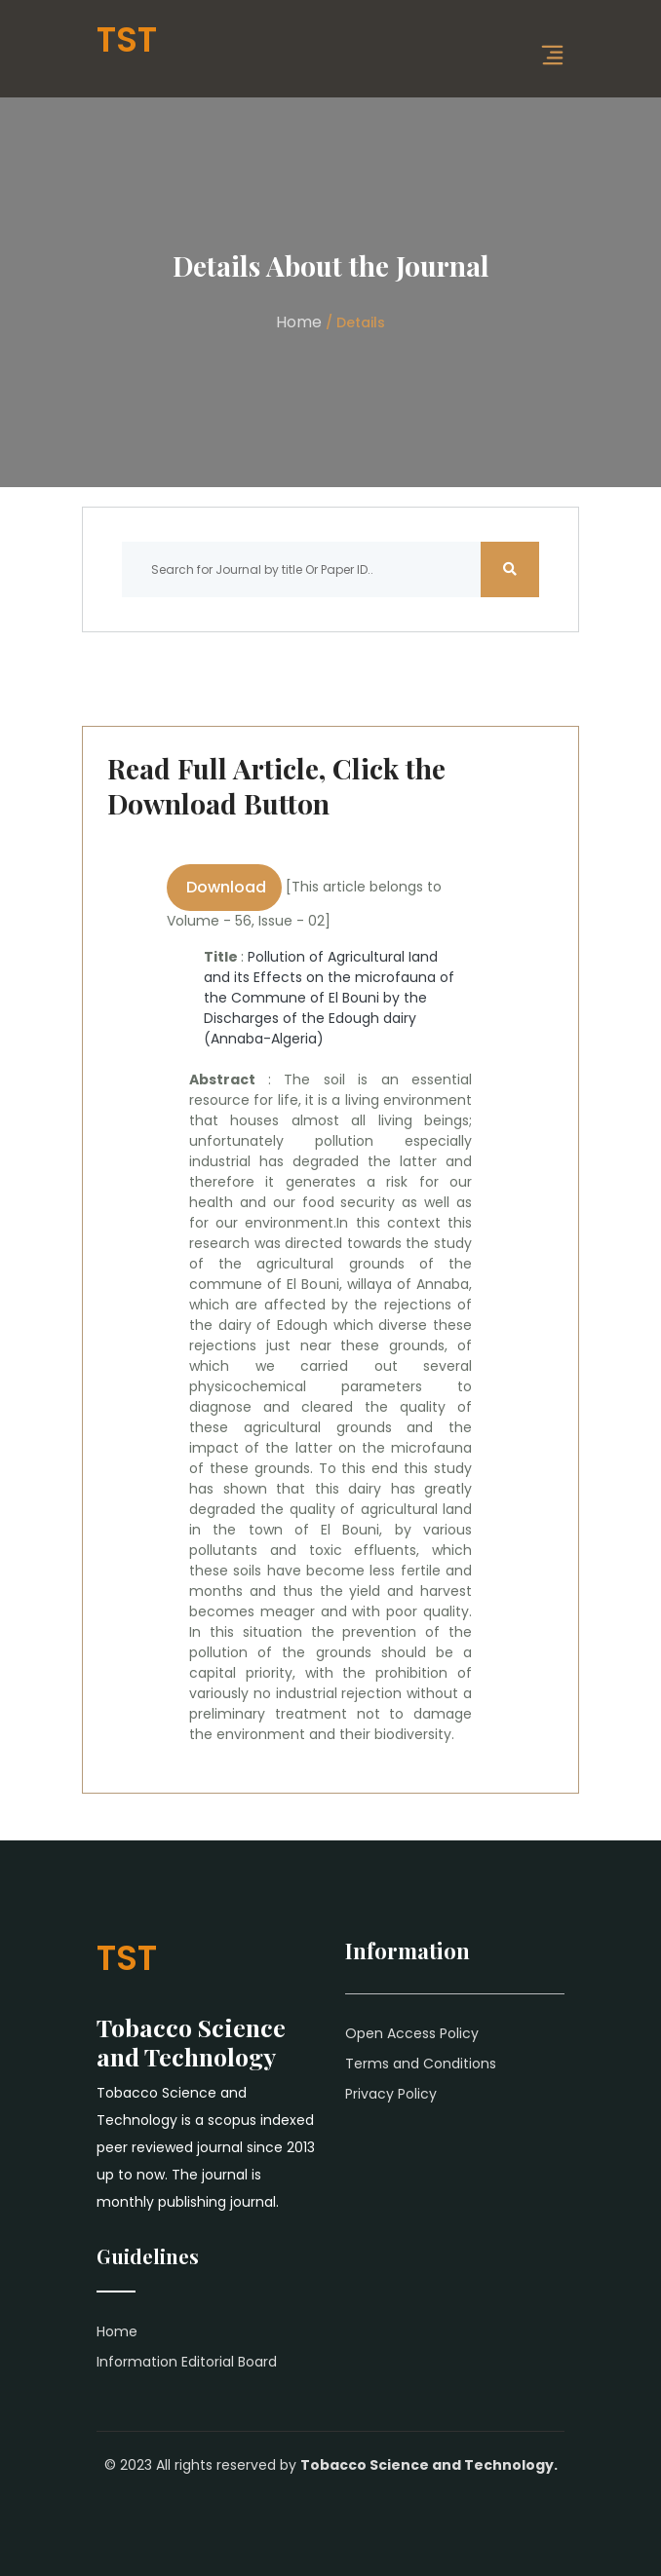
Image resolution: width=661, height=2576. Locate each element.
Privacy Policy (391, 2093)
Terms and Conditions (420, 2063)
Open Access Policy (412, 2033)
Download (224, 887)
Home (299, 322)
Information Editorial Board (187, 2361)
